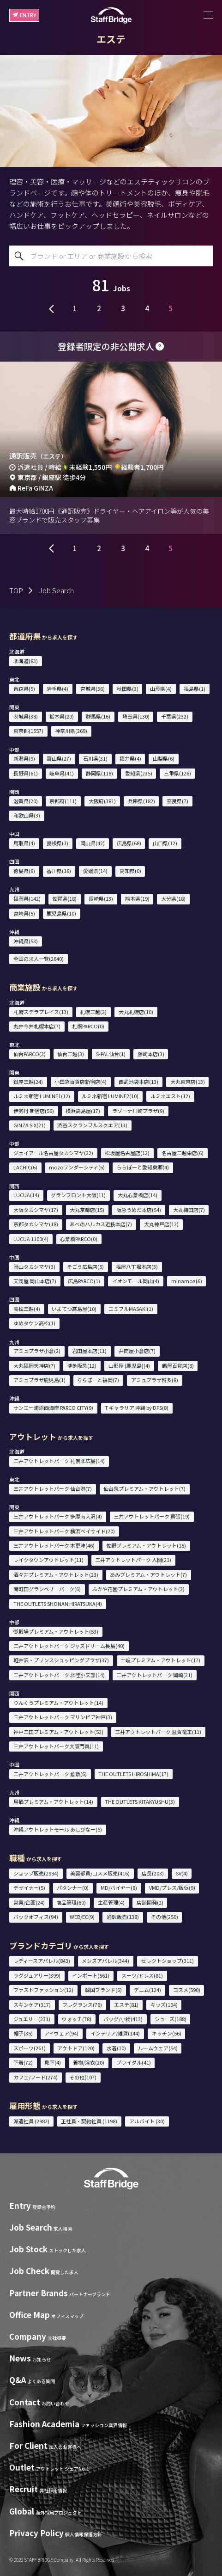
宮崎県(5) (24, 913)
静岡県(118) (99, 773)
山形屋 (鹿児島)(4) (129, 1365)
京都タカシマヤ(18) (35, 1224)
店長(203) (153, 1873)
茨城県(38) (25, 716)
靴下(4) (52, 2062)
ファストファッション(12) (43, 1989)
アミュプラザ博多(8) (154, 1379)
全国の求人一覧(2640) (38, 958)
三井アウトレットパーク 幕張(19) (152, 1516)
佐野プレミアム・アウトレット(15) (146, 1545)
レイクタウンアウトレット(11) (48, 1559)
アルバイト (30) (147, 2121)
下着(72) (23, 2062)
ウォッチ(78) (76, 2019)
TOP (16, 590)
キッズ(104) (164, 2004)
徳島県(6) (24, 870)
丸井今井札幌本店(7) (36, 1026)
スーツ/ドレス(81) (142, 1975)
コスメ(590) (186, 1989)
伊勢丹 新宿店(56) (33, 1110)
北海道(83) (25, 660)
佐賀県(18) (64, 898)
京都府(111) (63, 801)
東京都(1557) (28, 730)
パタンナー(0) (73, 1887)
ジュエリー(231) (31, 2019)
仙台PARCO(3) (29, 1053)
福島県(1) (194, 688)
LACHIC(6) (25, 1167)
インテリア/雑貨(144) (115, 2033)
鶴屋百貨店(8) (178, 1365)
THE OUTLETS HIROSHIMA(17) (133, 1773)
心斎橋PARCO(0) (78, 1238)
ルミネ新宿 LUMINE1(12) (41, 1096)
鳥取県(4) (24, 843)
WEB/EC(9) (82, 1916)
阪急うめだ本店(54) (138, 1209)
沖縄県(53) (25, 941)
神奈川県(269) (71, 730)
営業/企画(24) (29, 1902)
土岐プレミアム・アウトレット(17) (160, 1660)
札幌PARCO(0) (88, 1026)
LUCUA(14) (26, 1195)
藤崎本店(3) (151, 1053)
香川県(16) (59, 870)
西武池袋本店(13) (138, 1081)
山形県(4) (161, 688)
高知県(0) (130, 870)
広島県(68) (129, 843)
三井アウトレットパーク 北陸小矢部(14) (59, 1674)
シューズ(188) (170, 2019)
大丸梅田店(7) (189, 1209)
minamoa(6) (186, 1281)
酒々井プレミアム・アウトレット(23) (55, 1574)
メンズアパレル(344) (105, 1960)
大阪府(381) (102, 801)
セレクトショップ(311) (167, 1960)
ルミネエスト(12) (170, 1096)
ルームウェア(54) (158, 2048)
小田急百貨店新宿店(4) (80, 1081)
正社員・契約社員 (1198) (89, 2121)
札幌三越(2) (93, 1011)
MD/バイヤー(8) (119, 1887)
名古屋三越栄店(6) (183, 1152)
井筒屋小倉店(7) (137, 1350)
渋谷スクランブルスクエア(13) (92, 1125)
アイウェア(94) (61, 2033)
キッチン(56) (166, 2033)
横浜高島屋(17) (83, 1110)
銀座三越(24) (28, 1081)
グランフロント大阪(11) (78, 1195)
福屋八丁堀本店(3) (137, 1266)
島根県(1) (57, 843)
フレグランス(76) (82, 2004)
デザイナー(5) (29, 1887)
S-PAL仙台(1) (111, 1053)
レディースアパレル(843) (41, 1960)
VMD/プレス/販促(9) (172, 1887)
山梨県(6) (163, 758)
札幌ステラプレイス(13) (40, 1011)
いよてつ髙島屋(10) (74, 1308)
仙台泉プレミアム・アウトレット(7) (144, 1488)
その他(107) (82, 2077)
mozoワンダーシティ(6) (77, 1167)
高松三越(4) (26, 1308)
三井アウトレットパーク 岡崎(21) (154, 1674)
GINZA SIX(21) (29, 1125)
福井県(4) (130, 758)
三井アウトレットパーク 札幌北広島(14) (59, 1460)
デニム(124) (147, 1989)
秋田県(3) (127, 688)
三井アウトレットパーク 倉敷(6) (50, 1773)
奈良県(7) (177, 801)
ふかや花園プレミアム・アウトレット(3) (138, 1588)
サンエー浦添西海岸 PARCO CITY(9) (53, 1407)
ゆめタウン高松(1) (34, 1323)
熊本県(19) (137, 898)
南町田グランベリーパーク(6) (47, 1588)
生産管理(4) (111, 1902)
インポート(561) (90, 1975)
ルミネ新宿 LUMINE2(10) (110, 1096)
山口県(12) (165, 843)
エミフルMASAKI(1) (130, 1308)
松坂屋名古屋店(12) (127, 1152)
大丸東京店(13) (187, 1081)
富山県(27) (59, 758)
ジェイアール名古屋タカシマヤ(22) (53, 1152)
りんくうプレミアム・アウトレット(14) (58, 1702)
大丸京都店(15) (87, 1209)
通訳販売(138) (123, 1916)
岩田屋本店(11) (89, 1350)
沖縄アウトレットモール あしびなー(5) (57, 1829)
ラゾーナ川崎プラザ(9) (138, 1110)
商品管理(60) (71, 1902)
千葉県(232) (174, 716)
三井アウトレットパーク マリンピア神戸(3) (62, 1717)
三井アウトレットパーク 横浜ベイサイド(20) (64, 1531)
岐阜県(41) (61, 773)
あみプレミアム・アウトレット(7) (148, 1574)
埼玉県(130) (136, 716)
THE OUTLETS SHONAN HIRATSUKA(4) (57, 1603)
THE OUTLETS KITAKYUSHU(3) (140, 1801)
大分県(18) (173, 898)
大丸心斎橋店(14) (137, 1195)
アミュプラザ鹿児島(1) (39, 1379)
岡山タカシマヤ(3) (34, 1266)
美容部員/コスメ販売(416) (100, 1873)
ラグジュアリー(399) (36, 1975)
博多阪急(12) (81, 1365)
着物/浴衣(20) (88, 2062)
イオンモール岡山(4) (135, 1281)
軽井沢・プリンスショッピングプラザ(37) (61, 1660)
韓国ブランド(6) (103, 1989)
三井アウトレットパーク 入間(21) (133, 1559)
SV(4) (182, 1873)
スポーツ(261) (29, 2048)
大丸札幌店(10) (136, 1011)
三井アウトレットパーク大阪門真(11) (56, 1746)
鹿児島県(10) (61, 913)
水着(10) (116, 2048)
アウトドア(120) (76, 2048)
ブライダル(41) (133, 2062)
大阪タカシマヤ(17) (35, 1209)
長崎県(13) (101, 898)
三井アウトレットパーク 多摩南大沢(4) (57, 1516)
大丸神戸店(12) (161, 1224)
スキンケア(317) (32, 2004)
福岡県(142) (27, 898)
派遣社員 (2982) (31, 2121)
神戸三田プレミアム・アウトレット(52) (58, 1731)
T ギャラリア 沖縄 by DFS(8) (136, 1407)
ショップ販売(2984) (36, 1873)
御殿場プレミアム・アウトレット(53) (55, 1631)
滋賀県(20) (25, 801)
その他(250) (164, 1916)
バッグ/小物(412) (123, 2019)
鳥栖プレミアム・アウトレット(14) (53, 1801)
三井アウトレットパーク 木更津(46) (54, 1545)
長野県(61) (25, 773)
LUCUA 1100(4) (30, 1238)
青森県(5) (24, 688)
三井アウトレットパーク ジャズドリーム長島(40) (69, 1645)
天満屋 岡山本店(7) (34, 1281)
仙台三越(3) (70, 1053)
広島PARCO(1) (84, 1281)
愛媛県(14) (95, 870)
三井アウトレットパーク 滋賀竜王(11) (158, 1731)
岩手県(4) (57, 688)
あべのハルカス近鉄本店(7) (101, 1224)
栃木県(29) (61, 716)
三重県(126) (177, 773)
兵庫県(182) (141, 801)
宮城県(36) (92, 688)
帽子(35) (23, 2033)
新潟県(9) (24, 758)
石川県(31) (95, 758)
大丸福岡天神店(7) (34, 1365)
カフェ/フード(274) (35, 2077)
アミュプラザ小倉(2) (36, 1350)
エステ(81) (126, 2004)
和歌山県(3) (26, 815)
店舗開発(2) (150, 1902)
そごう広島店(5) (85, 1266)
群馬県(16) (98, 716)
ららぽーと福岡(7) (98, 1379)
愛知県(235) (138, 773)
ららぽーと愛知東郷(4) (143, 1167)
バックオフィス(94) (35, 1916)
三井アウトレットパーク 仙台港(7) (52, 1488)
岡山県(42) (92, 843)
